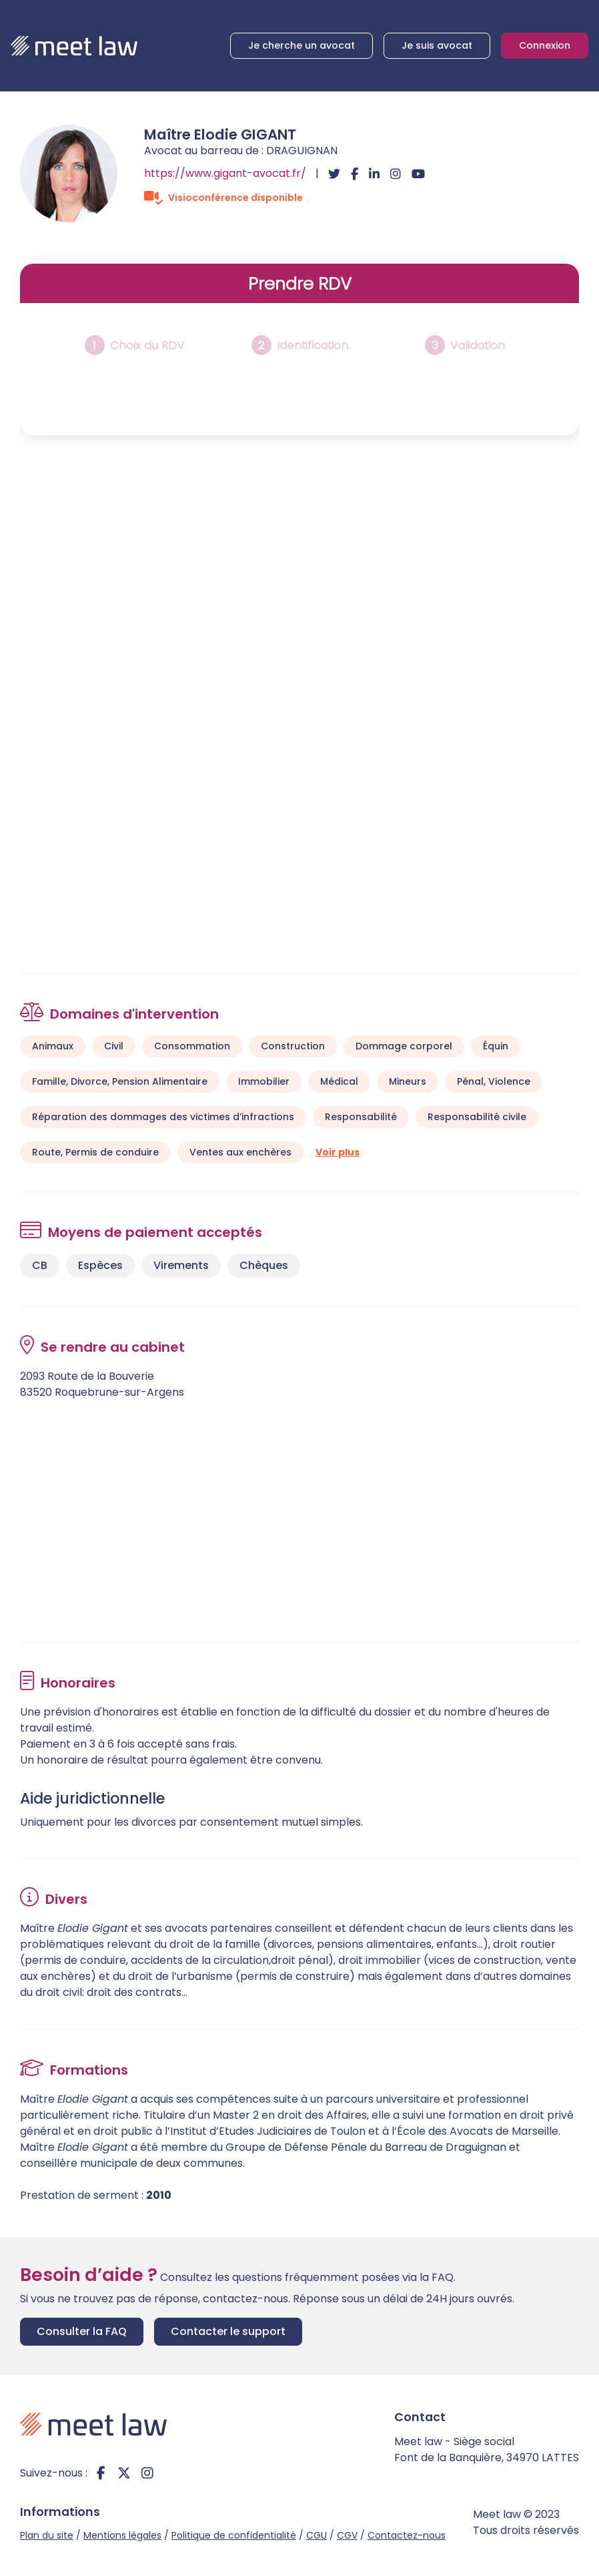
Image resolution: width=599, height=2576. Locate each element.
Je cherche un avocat (301, 45)
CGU (316, 2535)
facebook (101, 2473)
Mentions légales (122, 2535)
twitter (124, 2473)
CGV (347, 2535)
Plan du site (46, 2535)
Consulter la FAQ (82, 2331)
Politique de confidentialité (233, 2535)
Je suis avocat (437, 45)
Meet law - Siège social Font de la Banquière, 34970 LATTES (486, 2449)
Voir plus (338, 1152)
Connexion (544, 45)
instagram (147, 2473)
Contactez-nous (407, 2535)
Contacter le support (228, 2331)
